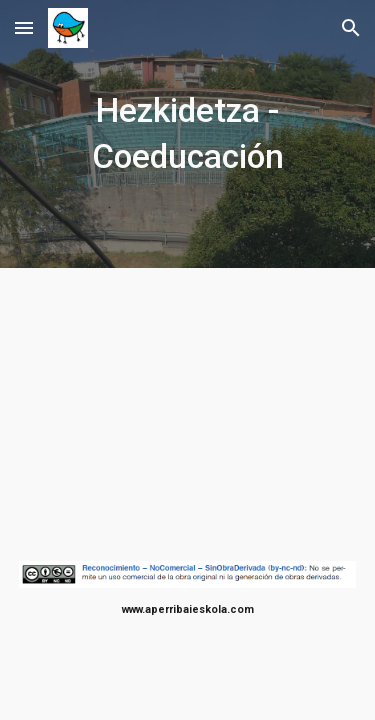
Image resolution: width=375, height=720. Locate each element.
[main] (188, 134)
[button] (24, 27)
